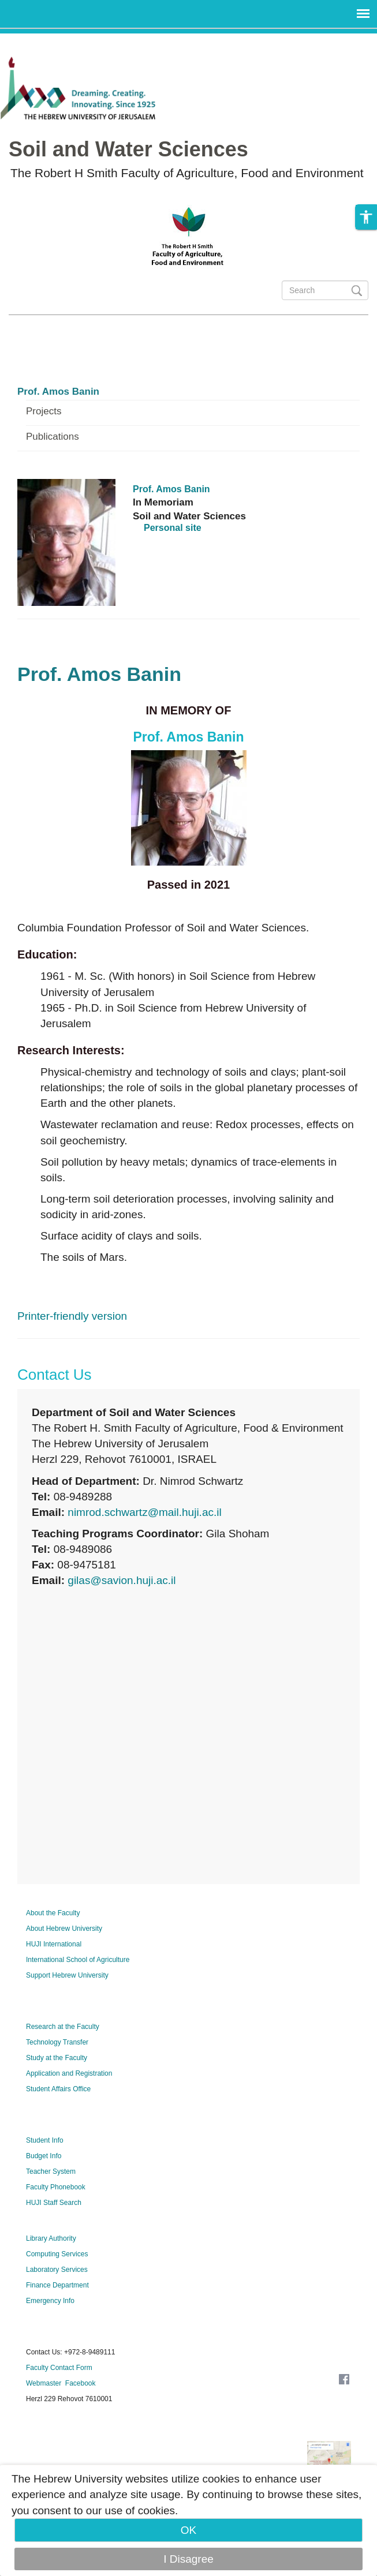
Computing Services (57, 2254)
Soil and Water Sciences (128, 149)
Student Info (45, 2140)
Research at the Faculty (62, 2027)
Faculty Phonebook (55, 2187)
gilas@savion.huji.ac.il (122, 1580)
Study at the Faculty (56, 2058)
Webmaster (43, 2383)
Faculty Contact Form (59, 2368)
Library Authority (51, 2238)
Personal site (172, 528)
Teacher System (51, 2171)
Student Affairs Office (58, 2089)
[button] (366, 218)
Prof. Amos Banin (58, 392)
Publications (52, 437)
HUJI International (53, 1944)
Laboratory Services (57, 2270)
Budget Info (43, 2156)
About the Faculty (53, 1913)
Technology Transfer (57, 2042)
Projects (43, 411)
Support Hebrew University (67, 1975)
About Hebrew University (64, 1928)
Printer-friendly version (72, 1316)
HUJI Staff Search (53, 2203)
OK (188, 2530)
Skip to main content (49, 41)
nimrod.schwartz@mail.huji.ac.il (144, 1512)
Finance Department (57, 2285)
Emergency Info (50, 2301)
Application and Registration (69, 2073)
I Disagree (188, 2559)
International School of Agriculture (77, 1960)
